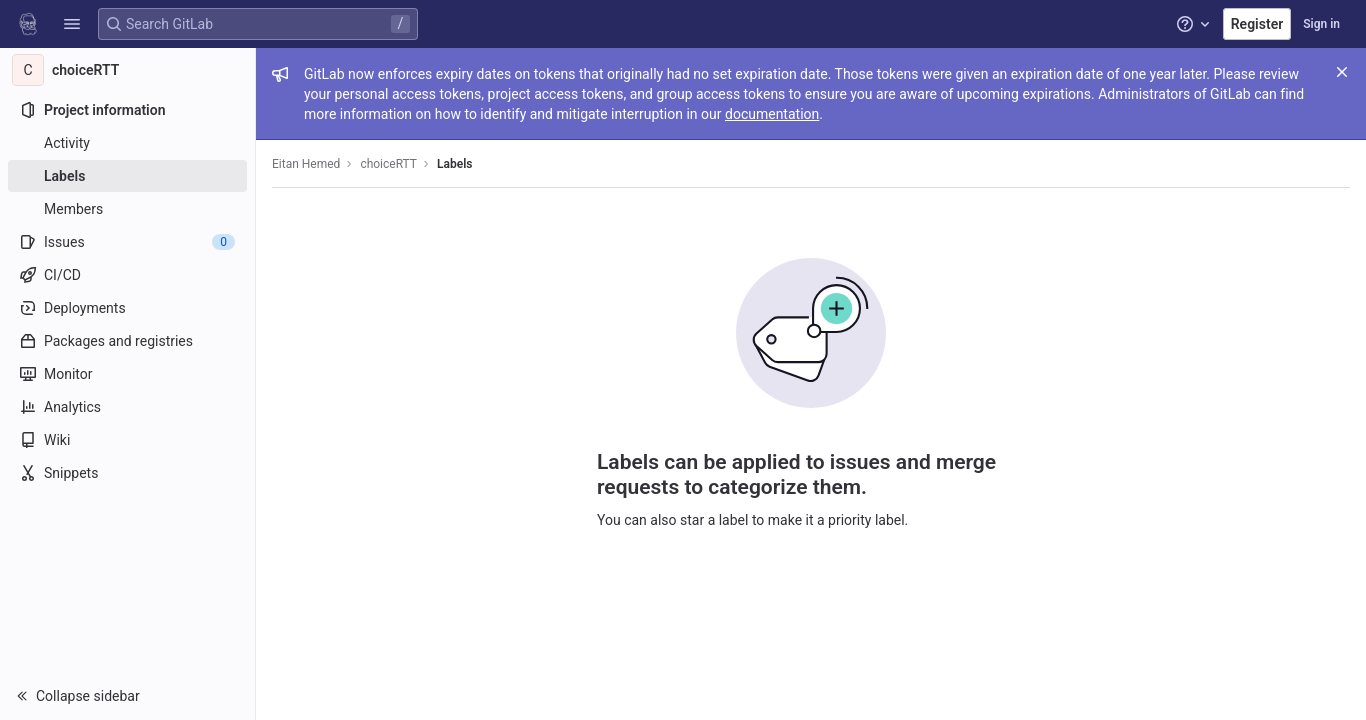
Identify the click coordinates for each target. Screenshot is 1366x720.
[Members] (127, 209)
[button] (72, 24)
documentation (772, 114)
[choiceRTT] (128, 70)
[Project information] (127, 110)
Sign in (1321, 24)
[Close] (1342, 72)
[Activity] (127, 143)
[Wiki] (127, 440)
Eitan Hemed (306, 164)
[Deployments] (127, 308)
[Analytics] (127, 407)
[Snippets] (127, 473)
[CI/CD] (127, 275)
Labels (454, 164)
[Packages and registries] (127, 341)
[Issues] (127, 242)
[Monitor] (127, 374)
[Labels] (127, 176)
